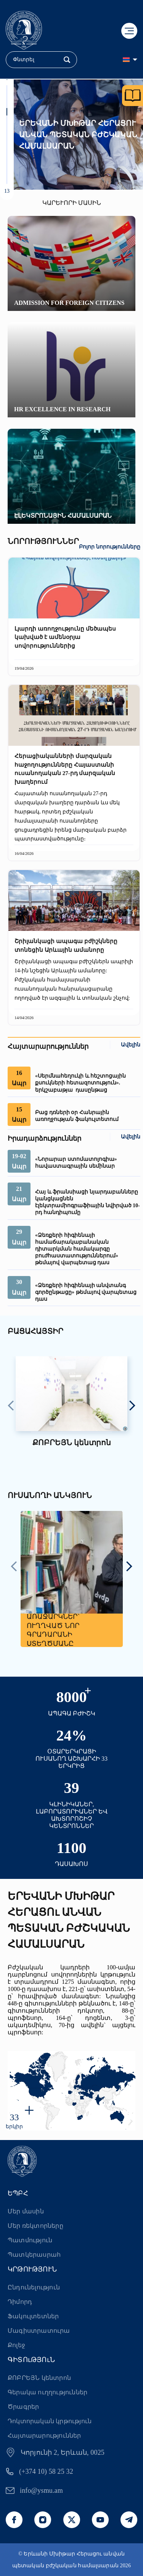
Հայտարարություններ (44, 2435)
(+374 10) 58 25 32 (46, 2471)
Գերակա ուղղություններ (47, 2392)
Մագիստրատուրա (39, 2330)
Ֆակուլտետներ (33, 2316)
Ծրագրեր (23, 2406)
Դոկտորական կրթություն (50, 2421)
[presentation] (11, 1406)
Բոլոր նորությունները (109, 547)
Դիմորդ (20, 2302)
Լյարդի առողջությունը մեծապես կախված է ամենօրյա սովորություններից (65, 637)
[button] (7, 89)
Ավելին (130, 1045)
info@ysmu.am (41, 2490)
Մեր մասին (26, 2211)
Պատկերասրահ (34, 2254)
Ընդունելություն (34, 2287)
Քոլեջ (16, 2345)
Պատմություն (30, 2240)
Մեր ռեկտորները (35, 2225)
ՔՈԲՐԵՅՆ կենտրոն (39, 2378)
